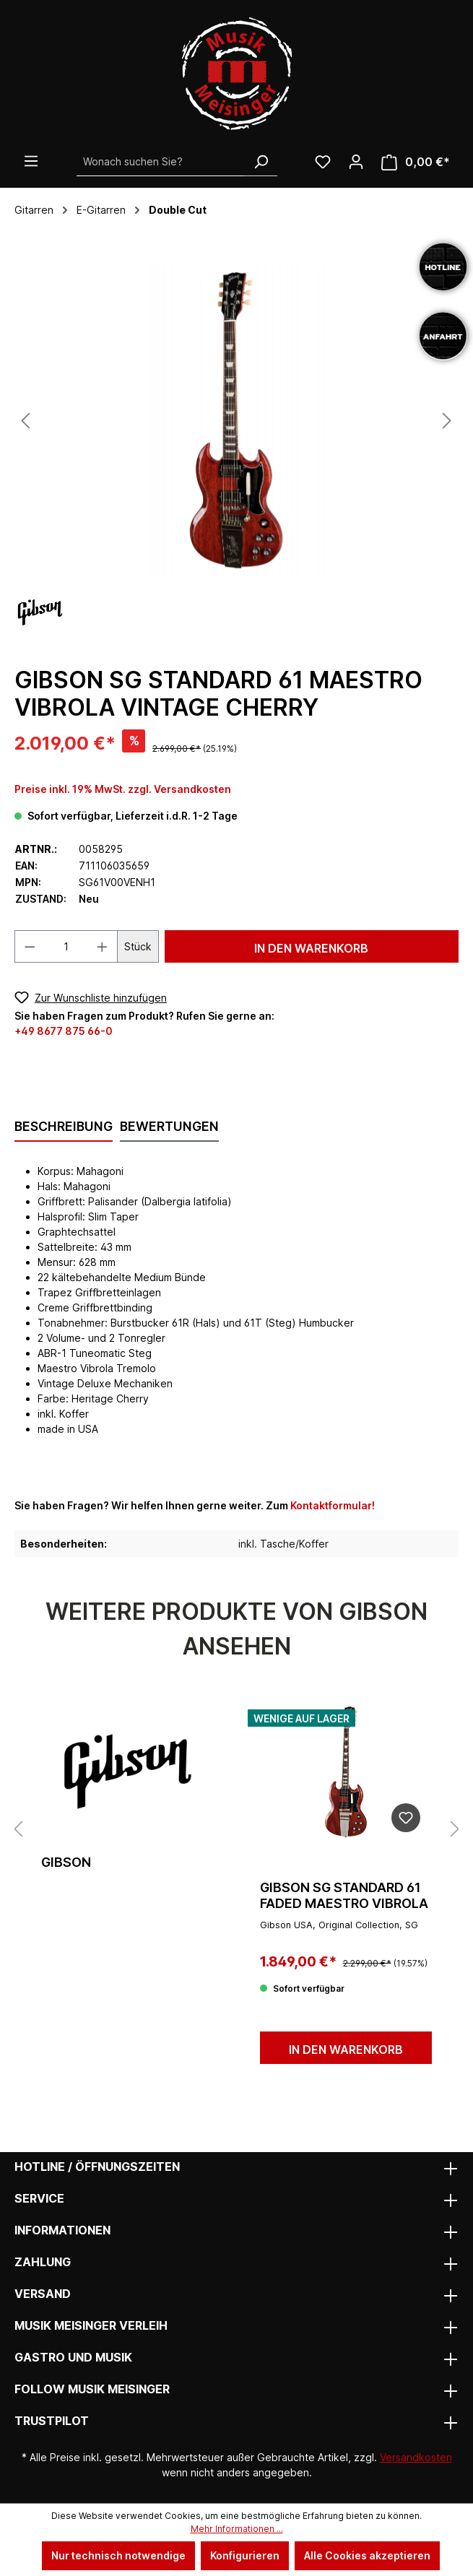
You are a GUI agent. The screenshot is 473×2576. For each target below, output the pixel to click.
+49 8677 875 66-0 (63, 1031)
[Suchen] (260, 161)
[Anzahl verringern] (29, 946)
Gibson (66, 1862)
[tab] (63, 1127)
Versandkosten (416, 2457)
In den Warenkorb (311, 948)
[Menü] (31, 161)
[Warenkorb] (416, 162)
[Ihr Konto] (356, 161)
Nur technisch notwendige (118, 2555)
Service (39, 2198)
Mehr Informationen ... (237, 2528)
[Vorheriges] (25, 420)
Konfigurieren (244, 2555)
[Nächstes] (447, 420)
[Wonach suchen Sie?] (161, 161)
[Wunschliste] (322, 161)
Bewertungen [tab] (169, 1126)
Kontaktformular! (332, 1505)
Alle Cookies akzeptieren (367, 2555)
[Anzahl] (66, 946)
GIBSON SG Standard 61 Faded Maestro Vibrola (344, 1895)
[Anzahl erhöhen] (102, 946)
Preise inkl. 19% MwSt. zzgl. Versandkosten (122, 789)
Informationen (62, 2230)
